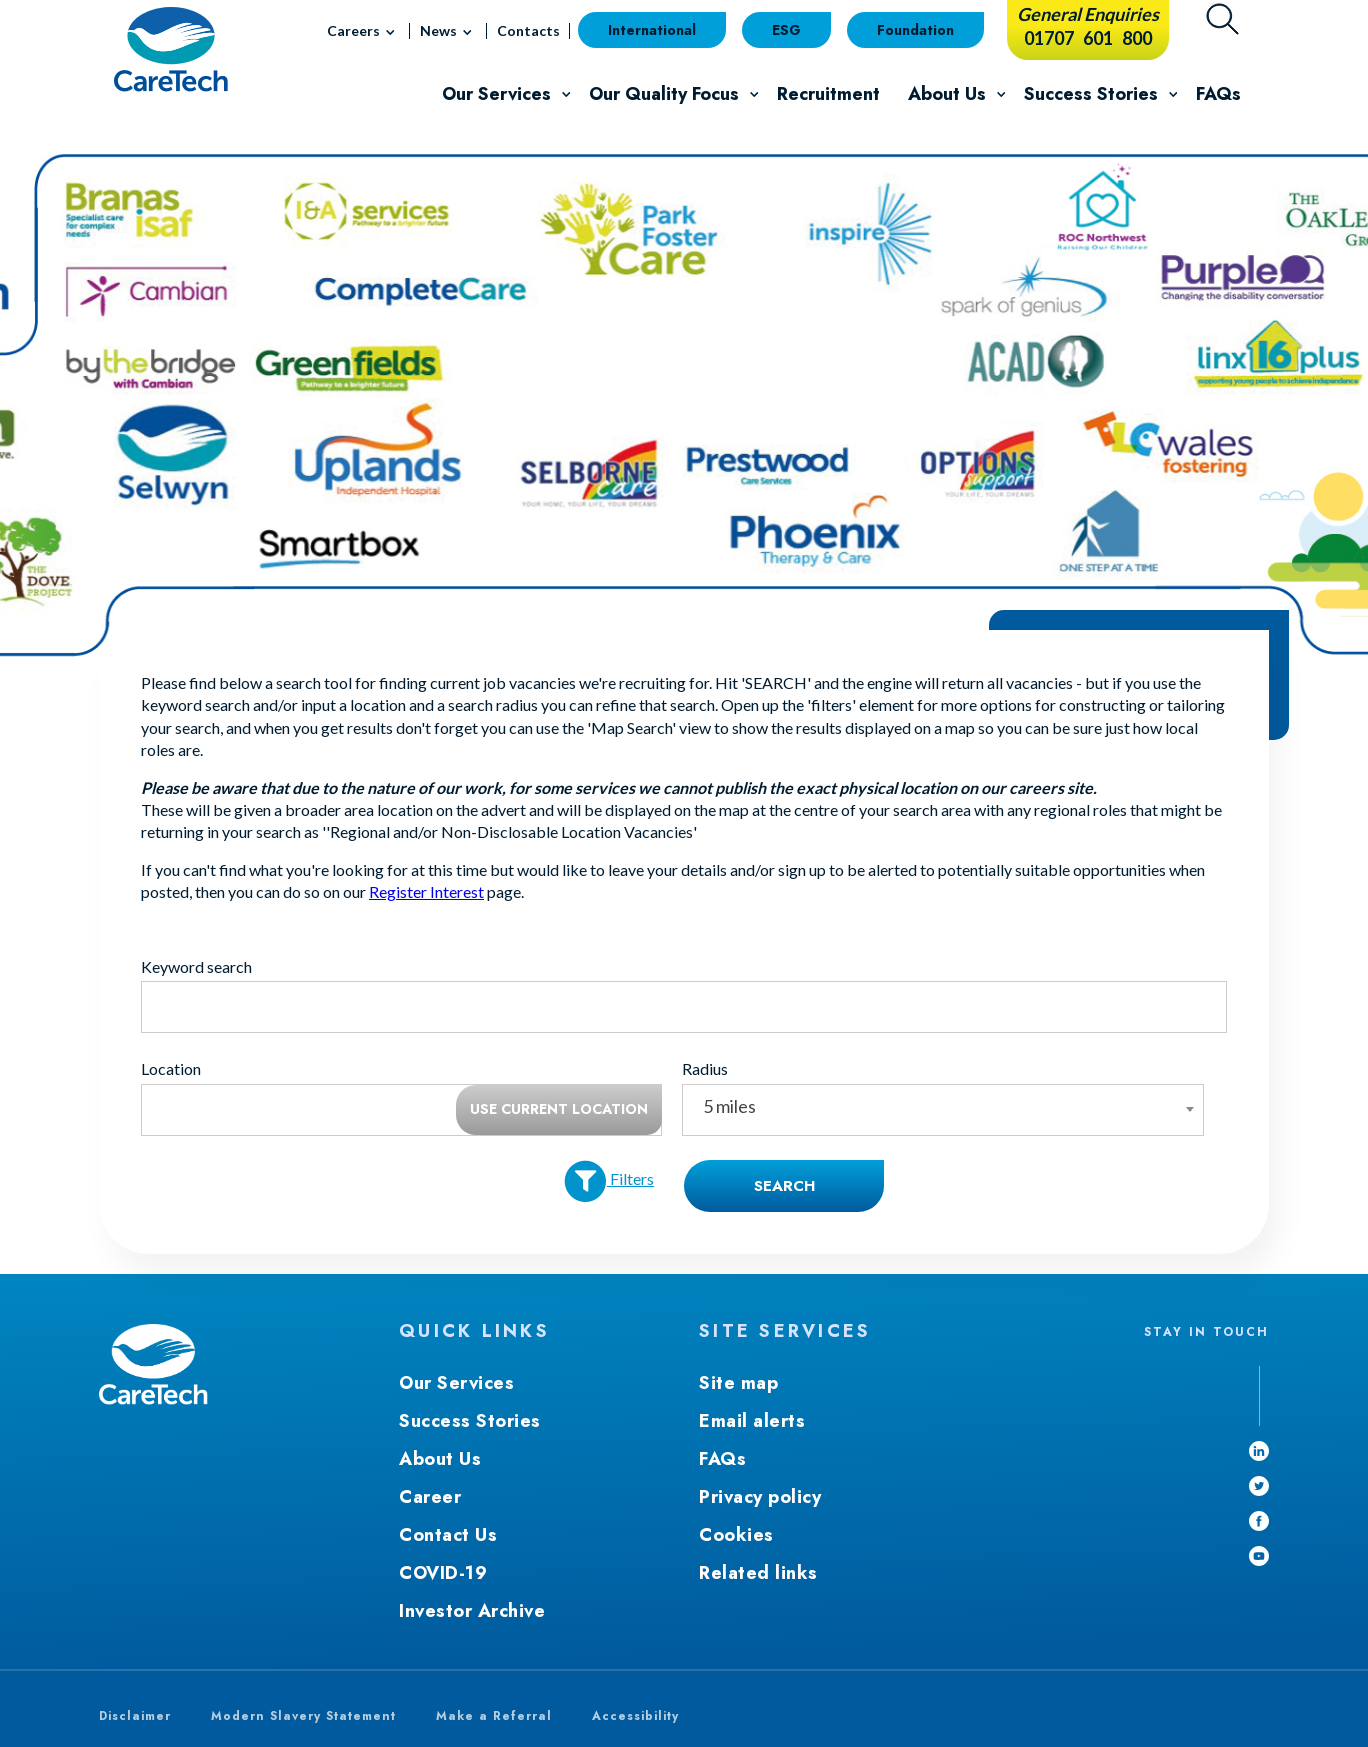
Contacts (528, 30)
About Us (962, 96)
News (449, 34)
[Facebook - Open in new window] (1259, 1521)
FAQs (1218, 94)
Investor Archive (472, 1611)
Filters (609, 1181)
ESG (786, 30)
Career (430, 1497)
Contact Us (448, 1535)
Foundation (915, 30)
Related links (758, 1573)
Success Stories (1106, 96)
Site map (738, 1383)
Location (171, 1068)
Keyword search (196, 966)
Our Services (511, 96)
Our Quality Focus (679, 96)
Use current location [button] (559, 1109)
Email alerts (752, 1421)
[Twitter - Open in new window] (1259, 1486)
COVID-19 (443, 1573)
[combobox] (942, 1110)
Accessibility (635, 1716)
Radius (705, 1068)
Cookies (736, 1535)
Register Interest (426, 891)
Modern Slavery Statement (303, 1716)
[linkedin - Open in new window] (1259, 1451)
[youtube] (1259, 1556)
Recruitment (828, 94)
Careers (364, 34)
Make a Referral (494, 1716)
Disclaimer (135, 1716)
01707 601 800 (1088, 38)
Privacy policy (760, 1497)
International (652, 30)
